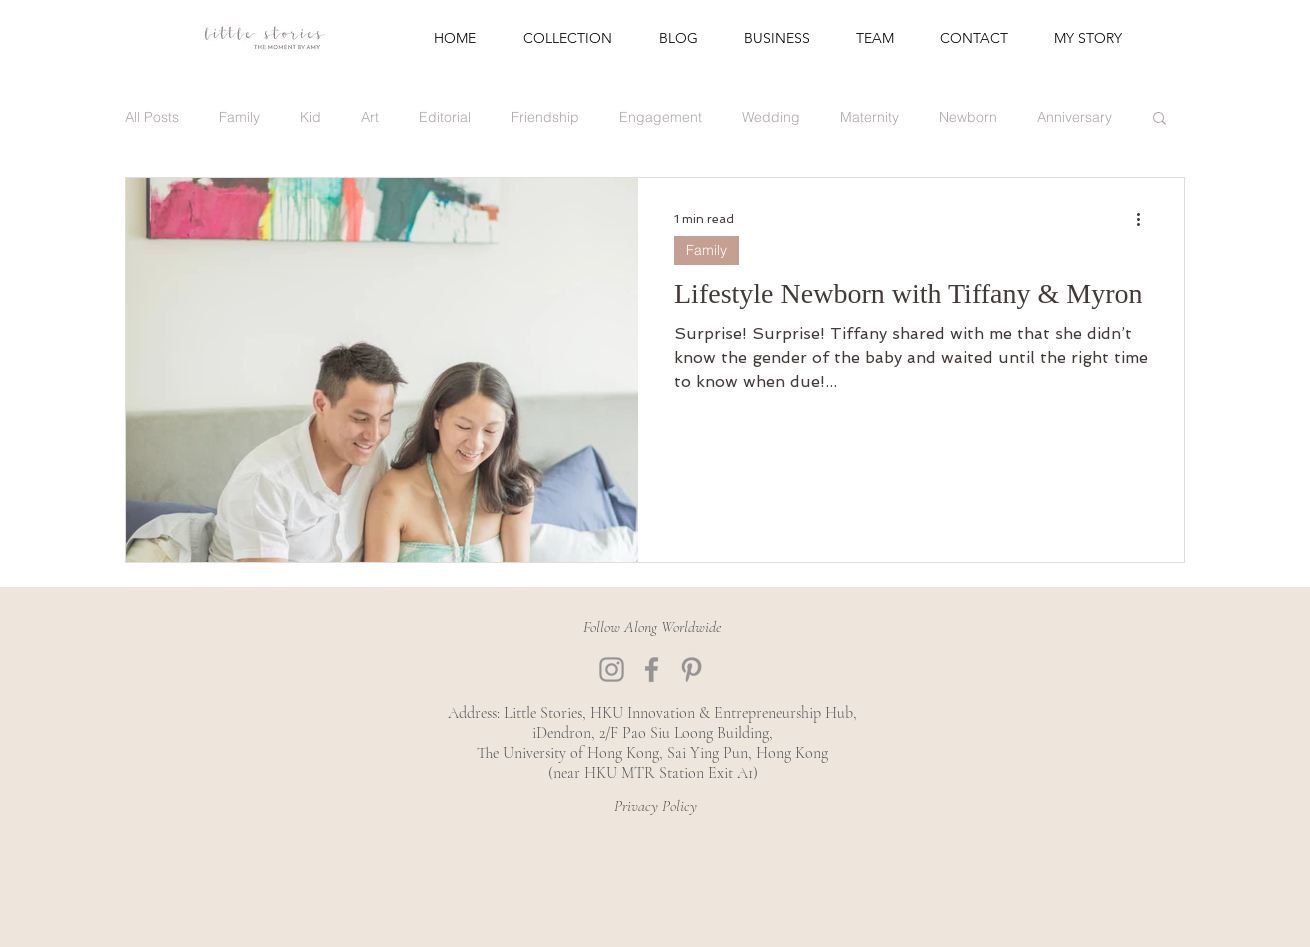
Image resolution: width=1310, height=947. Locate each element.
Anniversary (1074, 117)
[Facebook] (651, 669)
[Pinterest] (691, 669)
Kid (310, 117)
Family (239, 117)
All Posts (152, 117)
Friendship (545, 117)
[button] (1159, 119)
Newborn (968, 117)
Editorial (445, 117)
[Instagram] (611, 669)
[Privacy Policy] (655, 806)
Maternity (869, 117)
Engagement (660, 117)
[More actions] (1145, 219)
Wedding (771, 117)
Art (370, 117)
